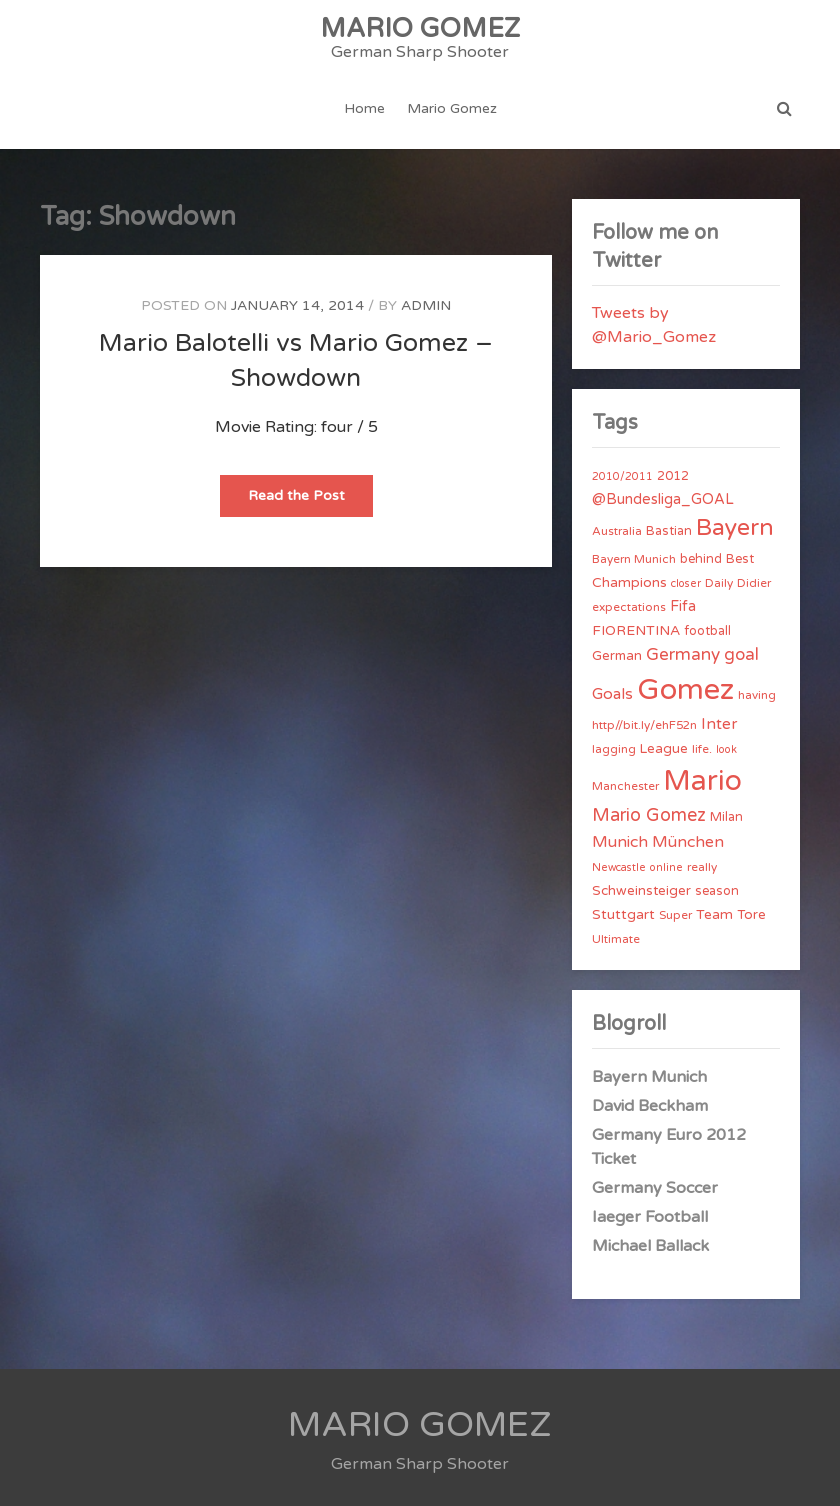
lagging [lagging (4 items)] (614, 749)
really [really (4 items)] (702, 867)
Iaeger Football (650, 1217)
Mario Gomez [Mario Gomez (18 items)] (649, 815)
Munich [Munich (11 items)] (620, 842)
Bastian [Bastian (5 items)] (669, 531)
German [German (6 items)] (617, 656)
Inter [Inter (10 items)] (719, 724)
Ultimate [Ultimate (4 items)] (616, 939)
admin (426, 305)
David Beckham (650, 1106)
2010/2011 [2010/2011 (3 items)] (622, 476)
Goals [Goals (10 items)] (612, 694)
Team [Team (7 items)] (714, 914)
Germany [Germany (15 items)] (683, 654)
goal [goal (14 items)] (741, 654)
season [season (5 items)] (717, 891)
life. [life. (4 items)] (702, 749)
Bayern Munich (649, 1077)
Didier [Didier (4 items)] (754, 583)
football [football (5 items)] (707, 631)
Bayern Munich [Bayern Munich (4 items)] (634, 559)
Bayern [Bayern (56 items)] (735, 528)
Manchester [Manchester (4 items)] (625, 786)
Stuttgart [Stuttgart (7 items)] (623, 914)
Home (364, 108)
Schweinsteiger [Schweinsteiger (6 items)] (641, 891)
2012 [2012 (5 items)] (673, 476)
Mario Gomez (452, 108)
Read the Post (310, 501)
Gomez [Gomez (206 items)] (685, 689)
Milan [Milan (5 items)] (726, 817)
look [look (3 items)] (726, 749)
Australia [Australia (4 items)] (617, 531)
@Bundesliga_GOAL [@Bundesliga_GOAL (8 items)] (663, 499)
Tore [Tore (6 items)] (751, 915)
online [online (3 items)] (666, 867)
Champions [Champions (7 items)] (629, 582)
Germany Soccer (655, 1188)
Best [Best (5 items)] (740, 559)
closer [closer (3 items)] (686, 583)
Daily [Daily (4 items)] (719, 583)
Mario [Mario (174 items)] (702, 781)
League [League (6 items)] (664, 749)
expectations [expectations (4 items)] (629, 607)
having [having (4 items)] (757, 695)
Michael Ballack (650, 1246)
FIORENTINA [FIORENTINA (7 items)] (636, 630)
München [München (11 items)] (688, 842)
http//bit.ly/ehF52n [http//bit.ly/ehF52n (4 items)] (644, 725)
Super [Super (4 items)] (675, 915)
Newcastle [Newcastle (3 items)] (619, 867)
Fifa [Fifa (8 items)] (683, 606)
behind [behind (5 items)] (701, 559)
